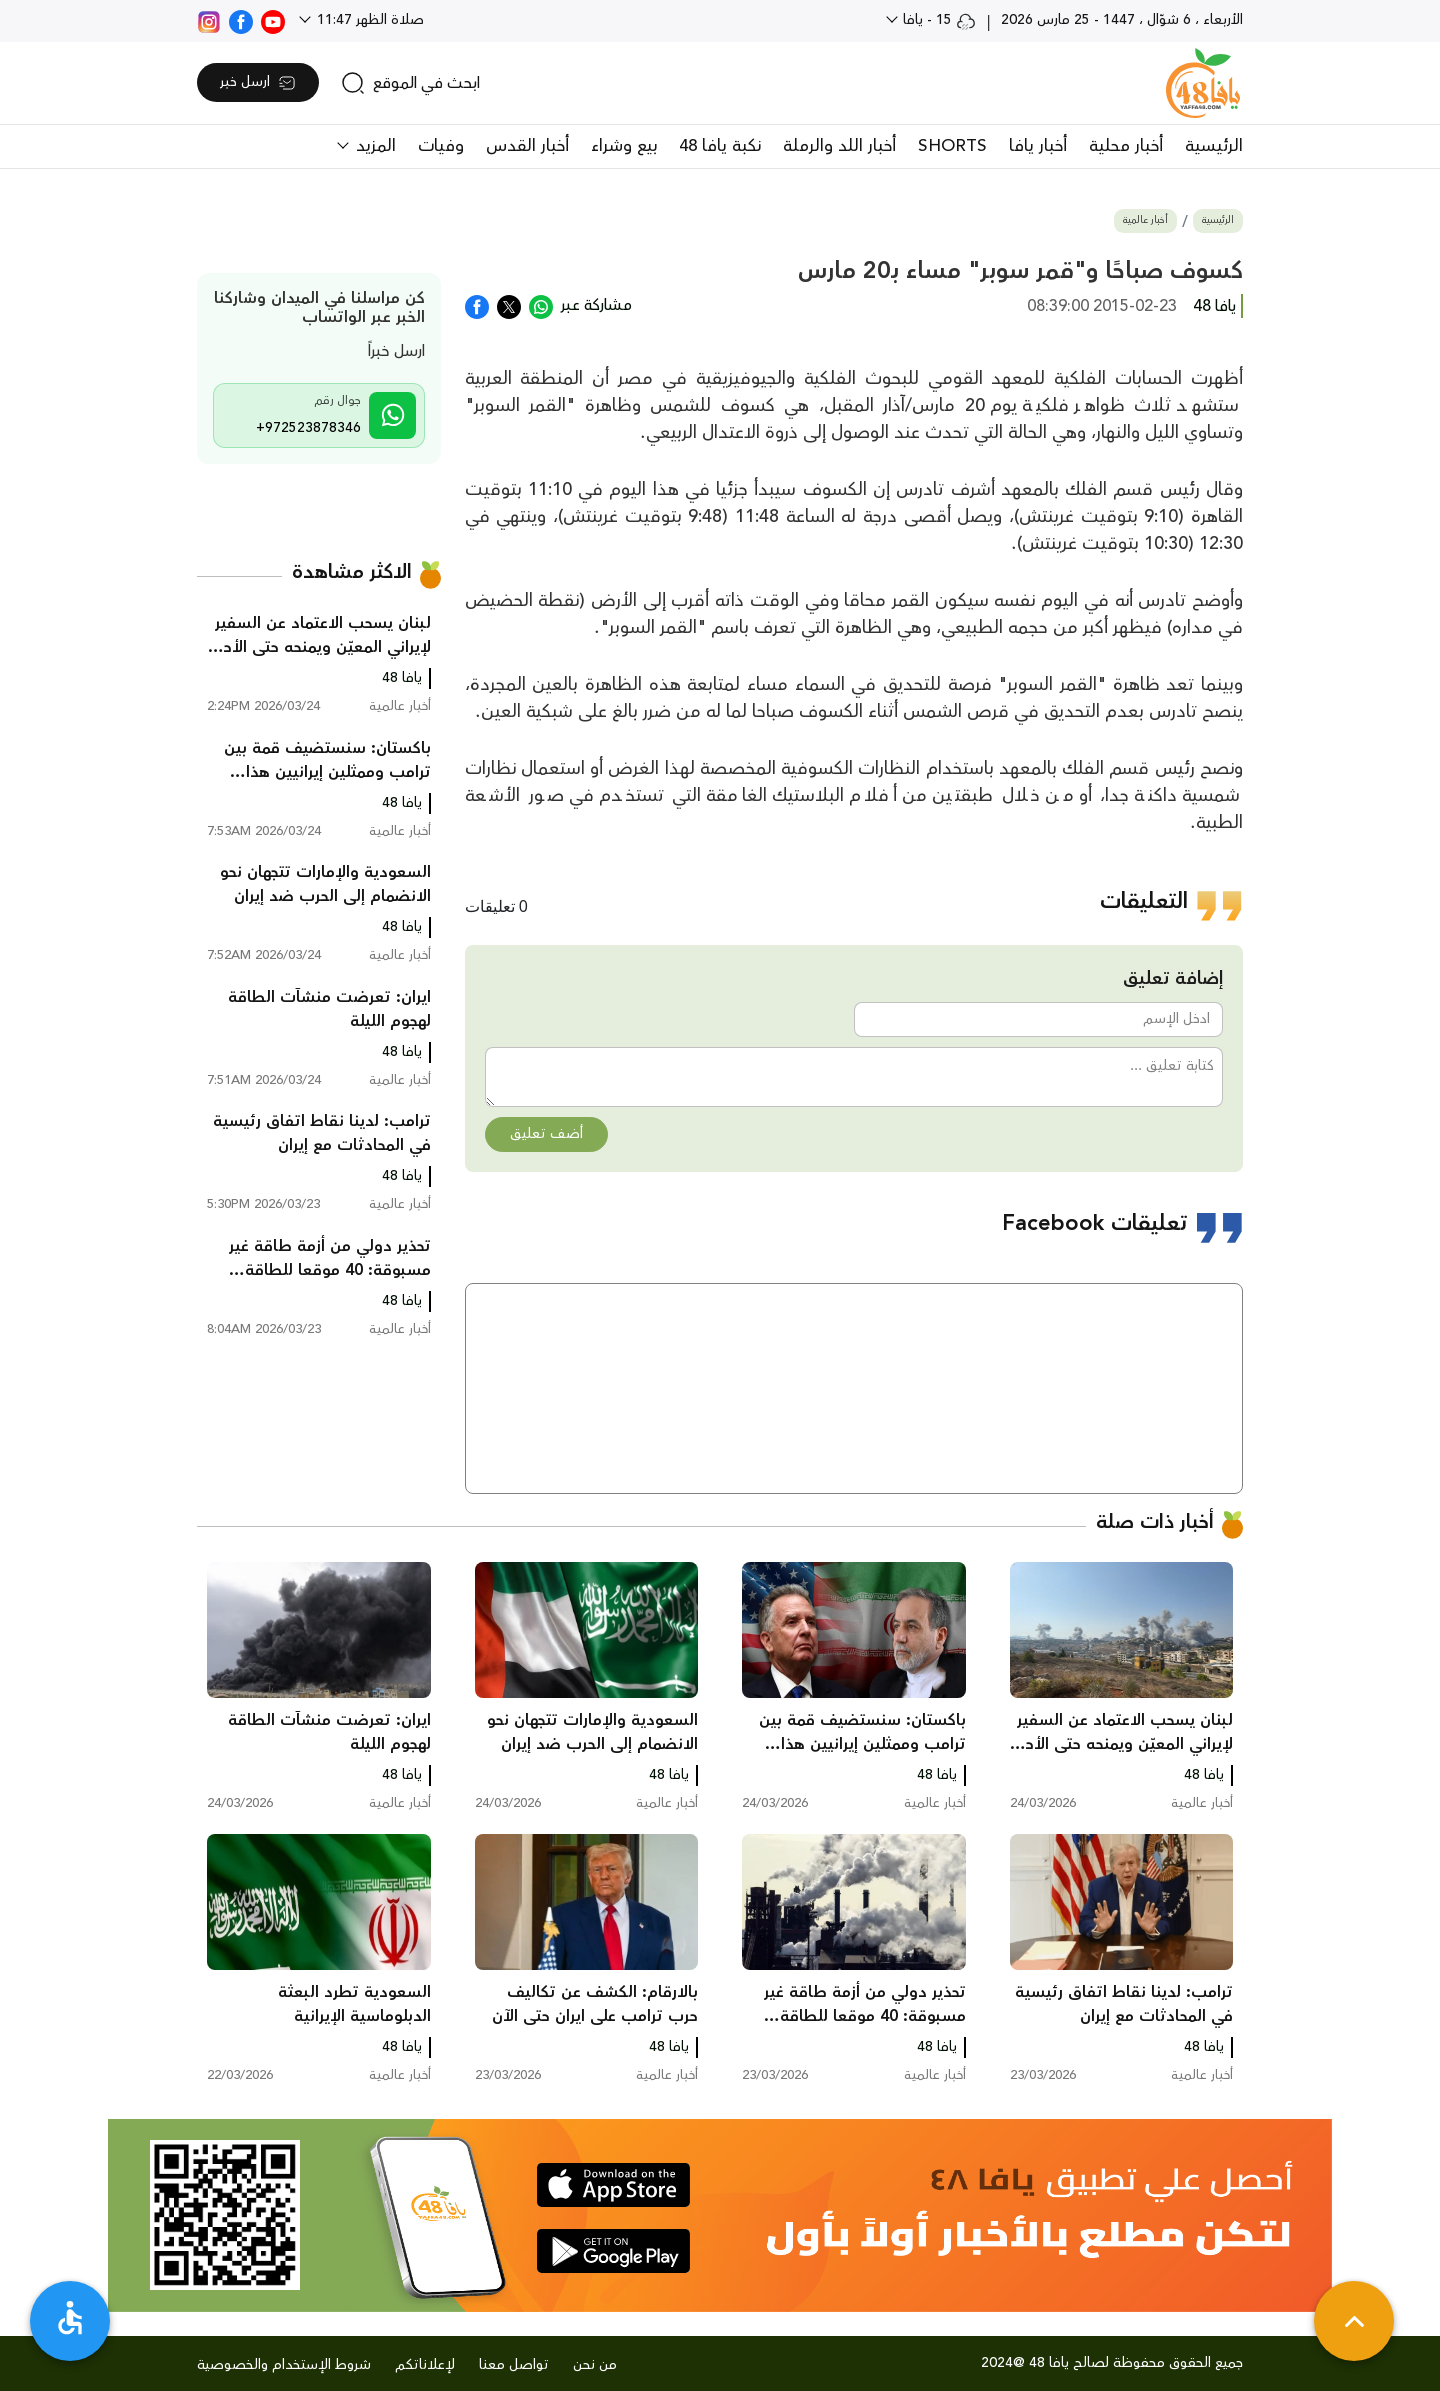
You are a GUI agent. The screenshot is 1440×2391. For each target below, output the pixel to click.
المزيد (373, 146)
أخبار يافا (1038, 146)
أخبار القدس (527, 146)
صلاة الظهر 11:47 (368, 20)
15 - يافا (937, 20)
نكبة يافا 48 (720, 146)
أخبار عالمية (1145, 220)
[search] (410, 83)
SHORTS (952, 146)
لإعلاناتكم (425, 2365)
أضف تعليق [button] (546, 1134)
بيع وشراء (624, 146)
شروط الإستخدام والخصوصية (284, 2365)
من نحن (595, 2365)
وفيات (441, 146)
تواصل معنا (514, 2365)
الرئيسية (1214, 146)
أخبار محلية (1126, 146)
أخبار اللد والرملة (839, 146)
